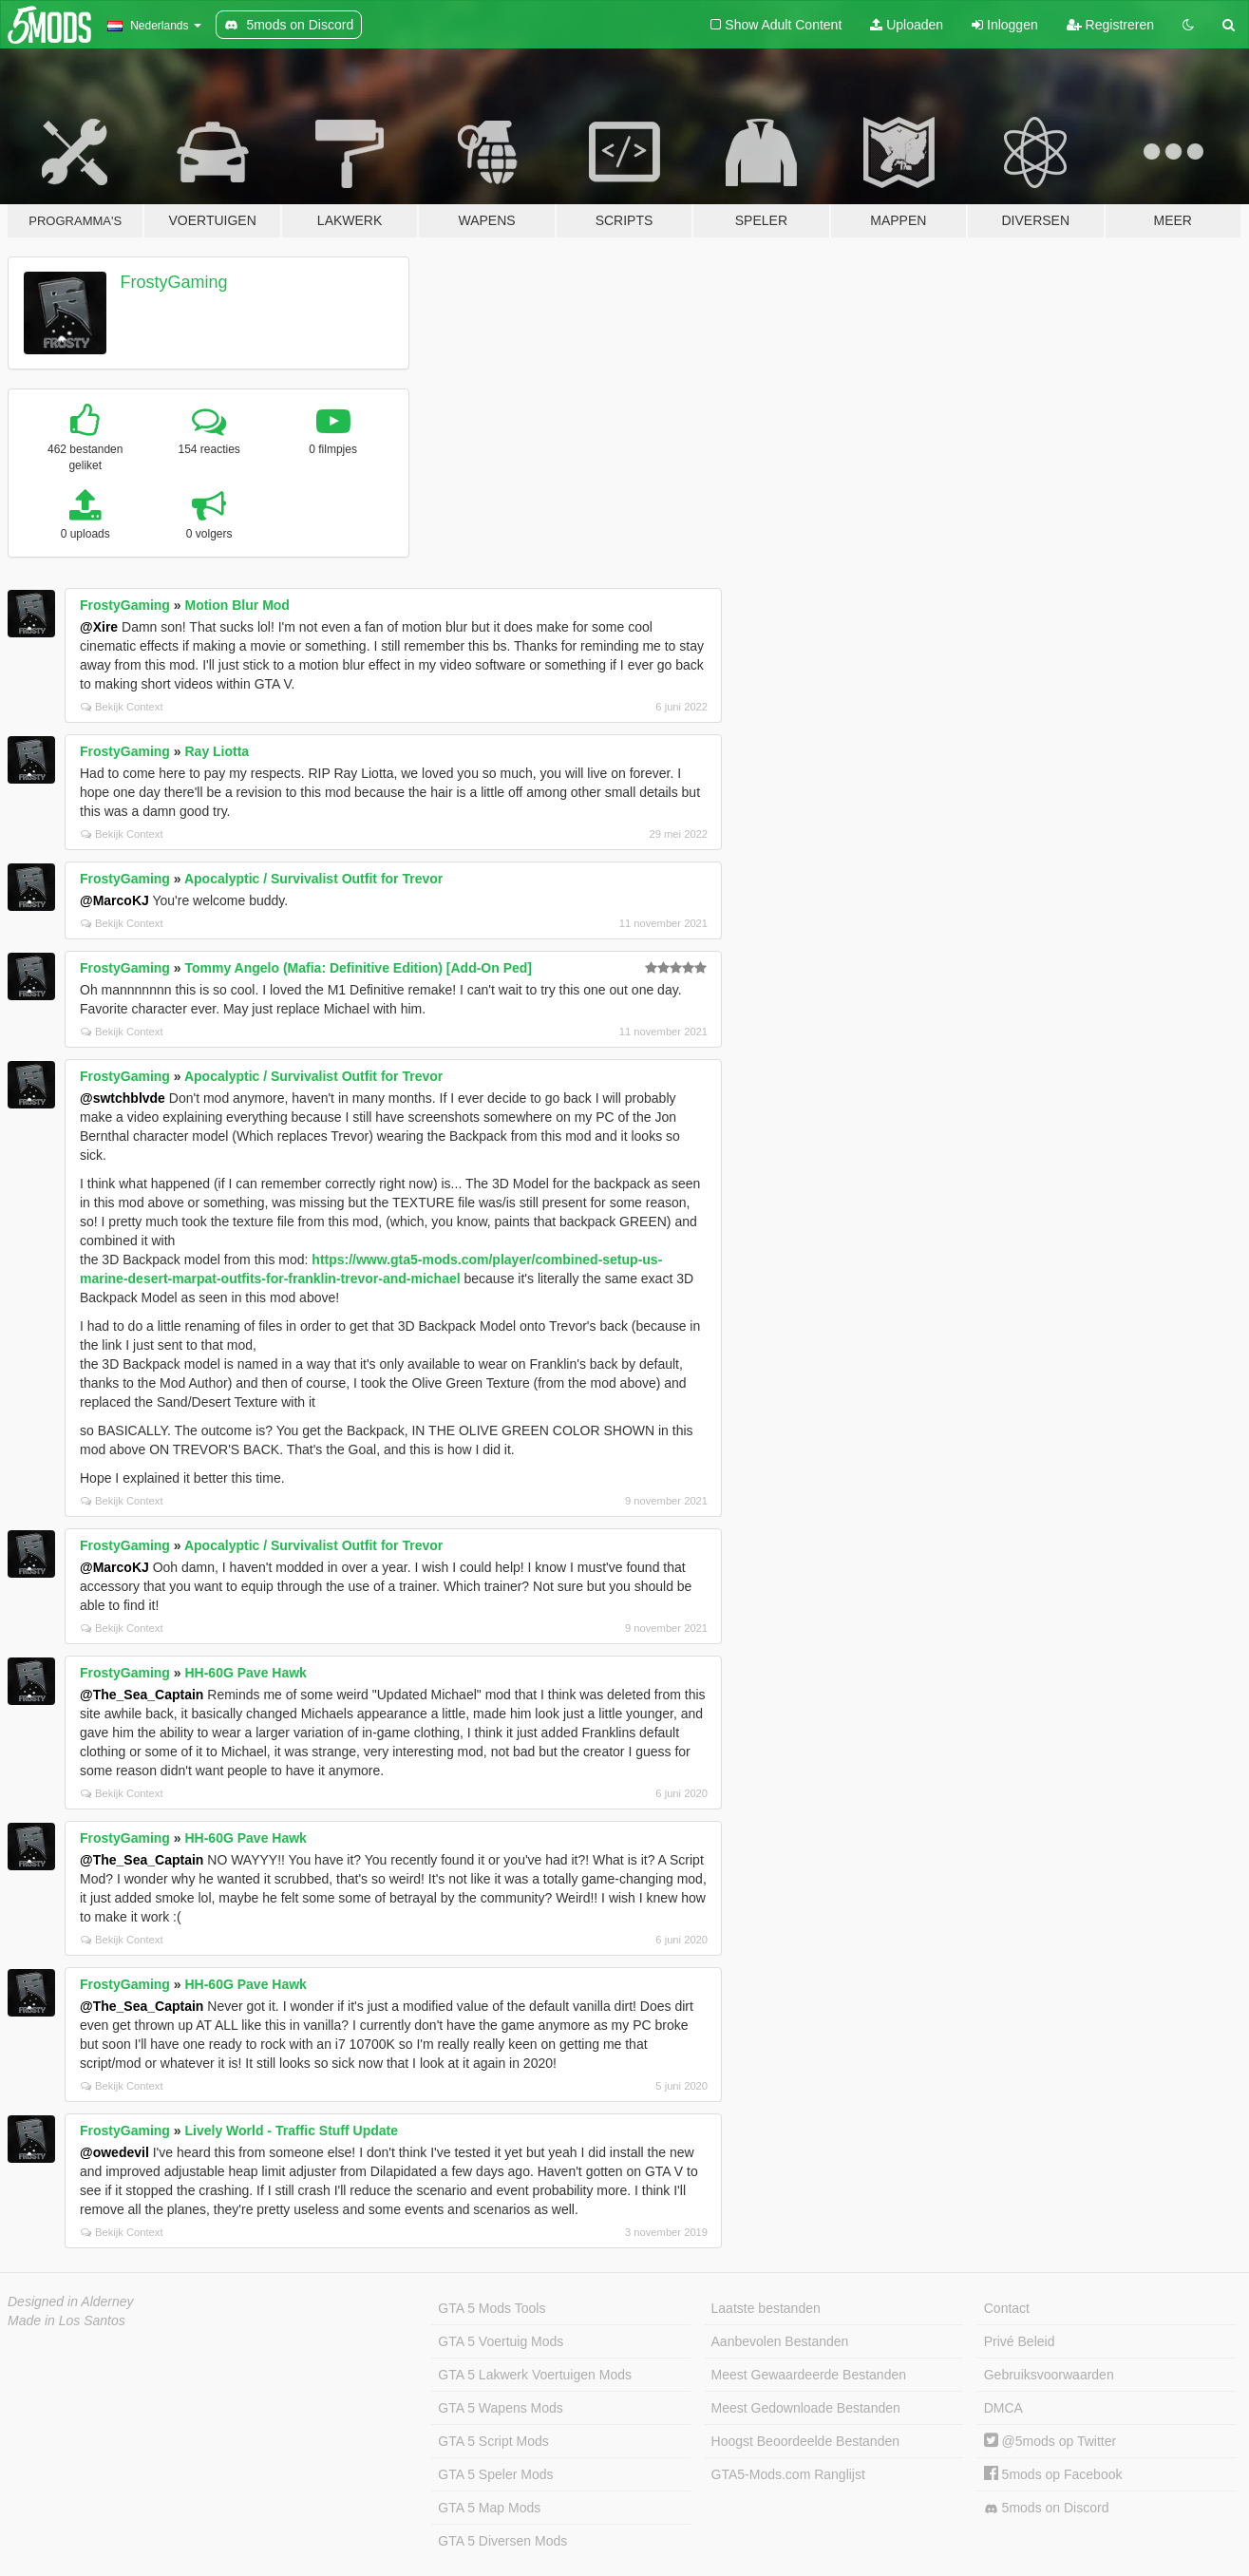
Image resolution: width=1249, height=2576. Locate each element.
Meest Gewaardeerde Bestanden (808, 2374)
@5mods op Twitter (1050, 2441)
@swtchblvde (122, 1098)
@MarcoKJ (114, 900)
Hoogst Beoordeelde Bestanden (805, 2441)
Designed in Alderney (71, 2301)
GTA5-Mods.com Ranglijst (788, 2474)
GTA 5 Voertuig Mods (500, 2341)
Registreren (1110, 24)
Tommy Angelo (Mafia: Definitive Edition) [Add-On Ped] (358, 967)
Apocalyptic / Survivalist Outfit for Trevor (313, 878)
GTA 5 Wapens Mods (500, 2407)
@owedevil (114, 2152)
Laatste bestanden (766, 2308)
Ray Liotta (216, 751)
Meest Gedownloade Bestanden (805, 2407)
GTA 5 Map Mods (489, 2507)
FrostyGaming (174, 282)
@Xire (99, 627)
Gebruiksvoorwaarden (1049, 2374)
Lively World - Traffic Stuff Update (291, 2130)
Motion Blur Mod (236, 605)
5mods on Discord (1046, 2508)
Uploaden (906, 24)
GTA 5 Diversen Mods (502, 2540)
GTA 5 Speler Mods (495, 2474)
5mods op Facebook (1053, 2474)
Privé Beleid (1019, 2341)
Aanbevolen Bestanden (780, 2341)
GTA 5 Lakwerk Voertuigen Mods (535, 2374)
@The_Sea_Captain (141, 1694)
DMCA (1003, 2407)
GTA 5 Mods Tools (491, 2308)
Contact (1007, 2308)
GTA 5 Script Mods (493, 2441)
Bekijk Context (122, 706)
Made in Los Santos (66, 2320)
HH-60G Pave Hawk (245, 1672)
